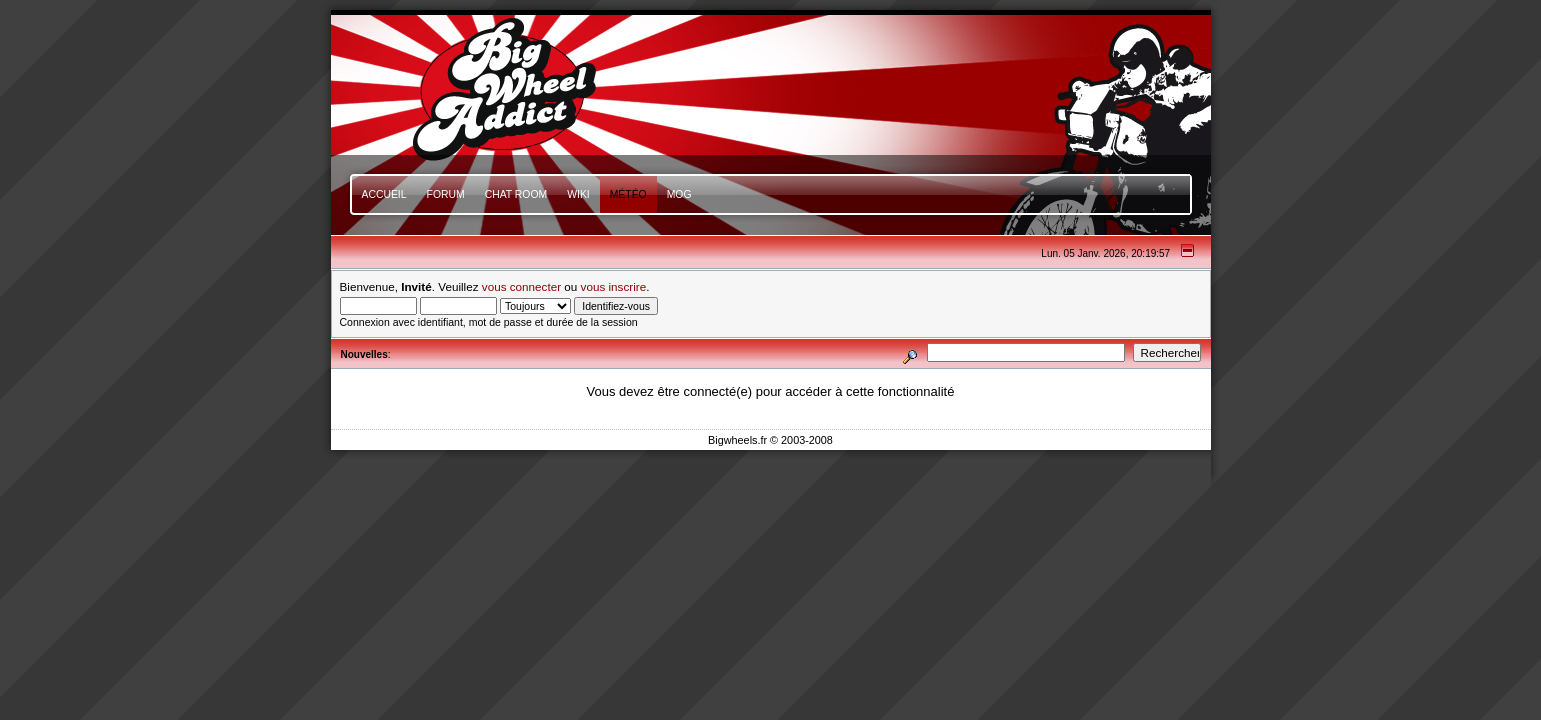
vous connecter (521, 286)
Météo (628, 194)
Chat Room (516, 194)
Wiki (578, 194)
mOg (679, 194)
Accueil (384, 194)
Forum (446, 194)
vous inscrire (614, 286)
